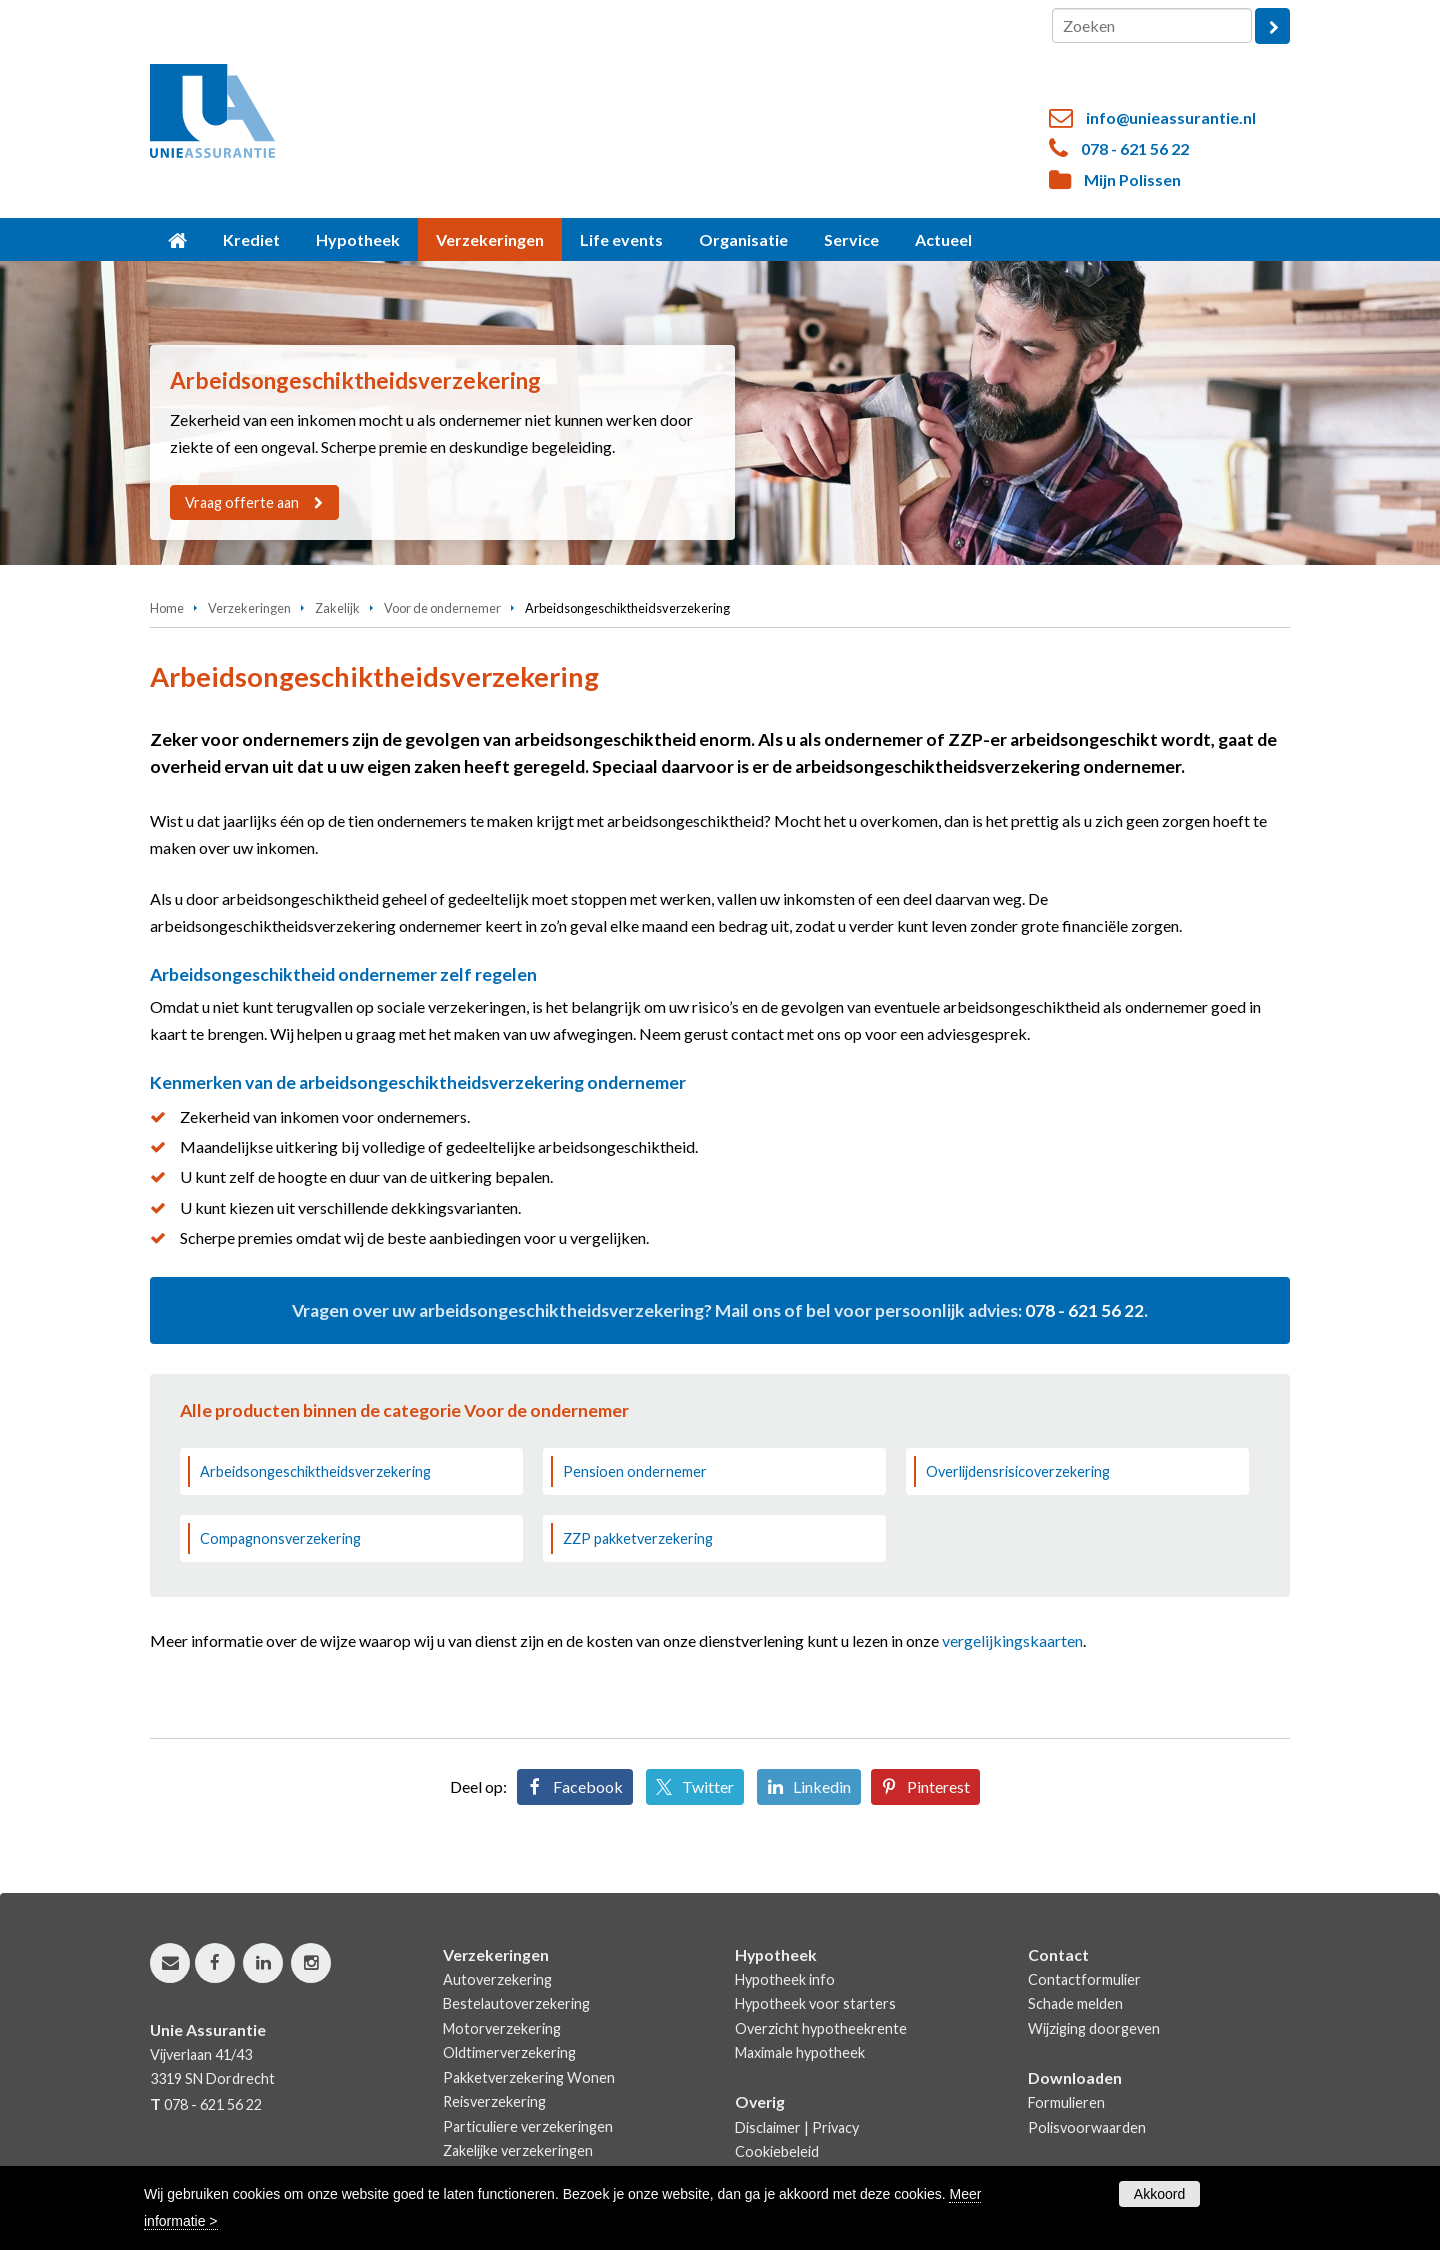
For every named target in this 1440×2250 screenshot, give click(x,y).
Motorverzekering (502, 2028)
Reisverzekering (494, 2101)
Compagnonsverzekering (280, 1538)
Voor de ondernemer (442, 608)
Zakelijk (337, 608)
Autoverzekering (497, 1979)
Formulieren (1066, 2102)
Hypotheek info (785, 1979)
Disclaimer (768, 2127)
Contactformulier (1084, 1979)
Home (167, 608)
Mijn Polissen (1132, 179)
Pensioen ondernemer (635, 1471)
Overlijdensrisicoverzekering (1018, 1471)
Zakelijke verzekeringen (518, 2150)
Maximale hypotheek (800, 2052)
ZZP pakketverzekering (638, 1538)
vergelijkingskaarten (1012, 1640)
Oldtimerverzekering (509, 2052)
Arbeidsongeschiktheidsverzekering (315, 1471)
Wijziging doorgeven (1094, 2028)
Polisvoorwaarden (1087, 2127)
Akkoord (1159, 2194)
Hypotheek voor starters (815, 2003)
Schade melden (1075, 2003)
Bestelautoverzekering (516, 2003)
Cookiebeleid (777, 2151)
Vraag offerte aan (243, 502)
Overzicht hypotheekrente (821, 2028)
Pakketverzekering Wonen (529, 2077)
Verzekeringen (249, 608)
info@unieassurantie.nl (1171, 117)
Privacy (835, 2127)
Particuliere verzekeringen (528, 2126)
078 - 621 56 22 (1135, 148)
